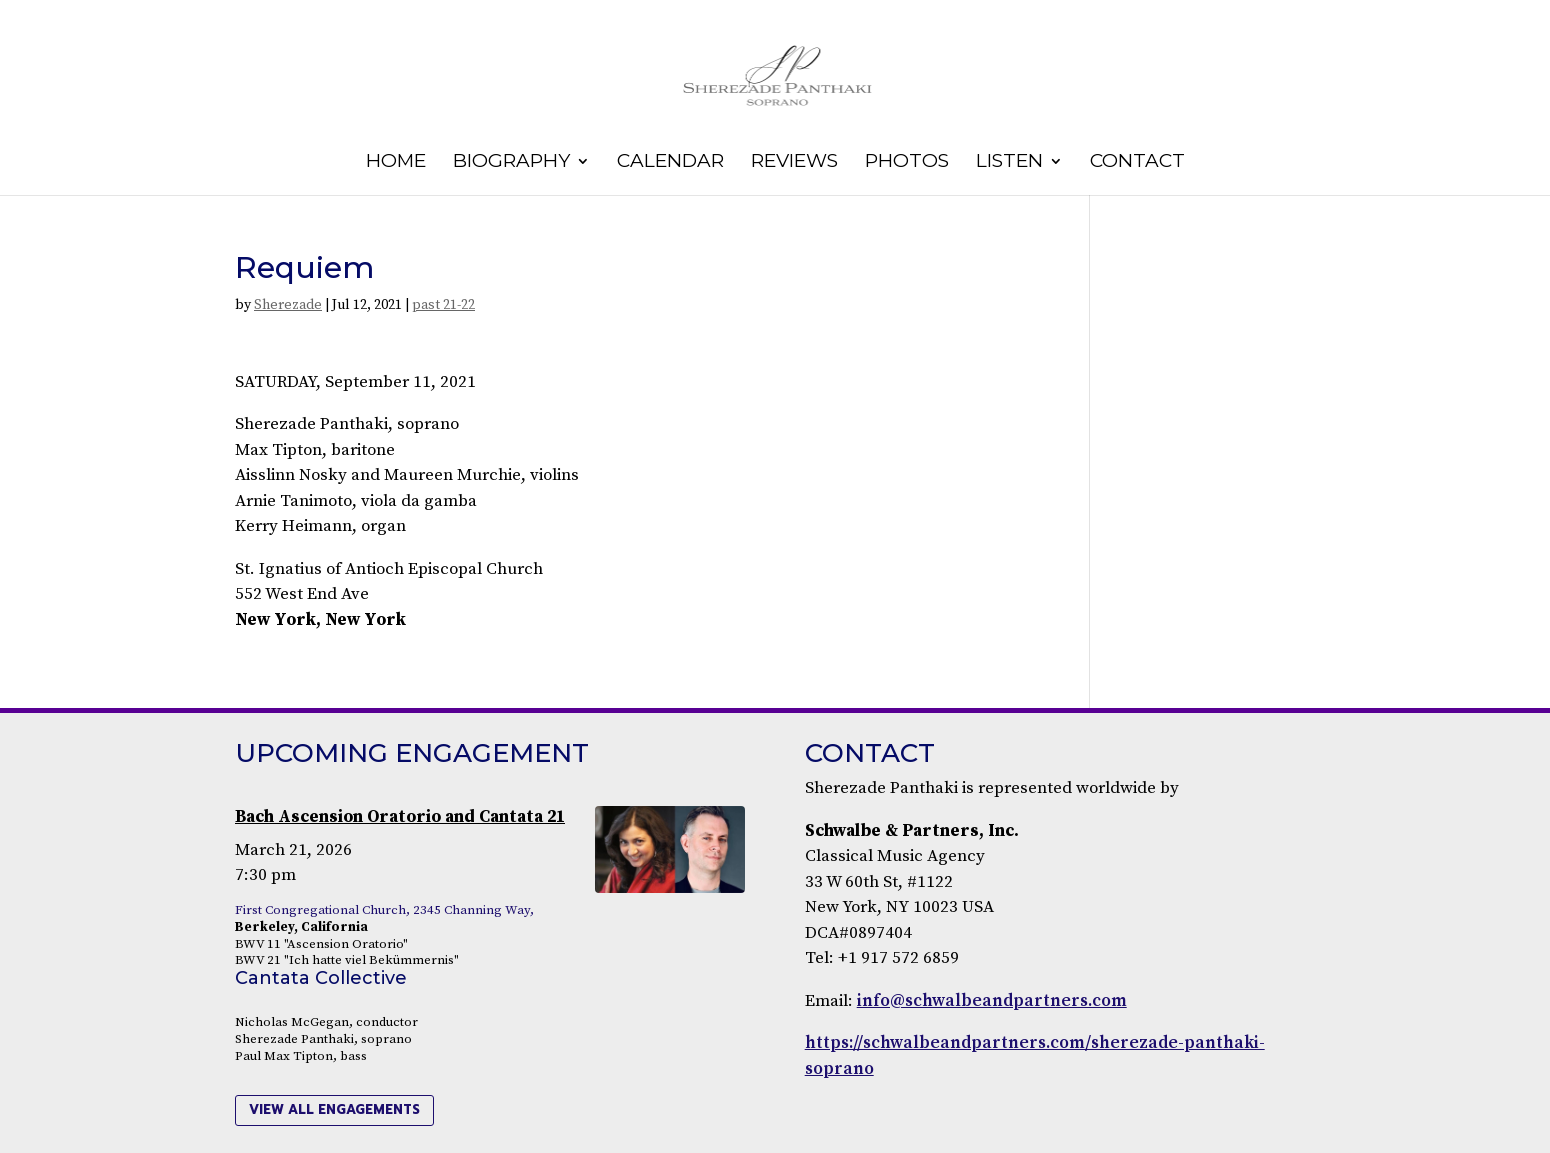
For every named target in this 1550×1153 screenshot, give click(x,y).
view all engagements (334, 1109)
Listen (1009, 163)
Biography (511, 163)
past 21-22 (443, 305)
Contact (1137, 163)
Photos (907, 163)
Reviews (794, 163)
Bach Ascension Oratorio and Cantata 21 (400, 817)
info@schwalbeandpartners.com (992, 1001)
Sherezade (288, 305)
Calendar (670, 163)
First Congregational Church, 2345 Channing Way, (384, 910)
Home (396, 163)
